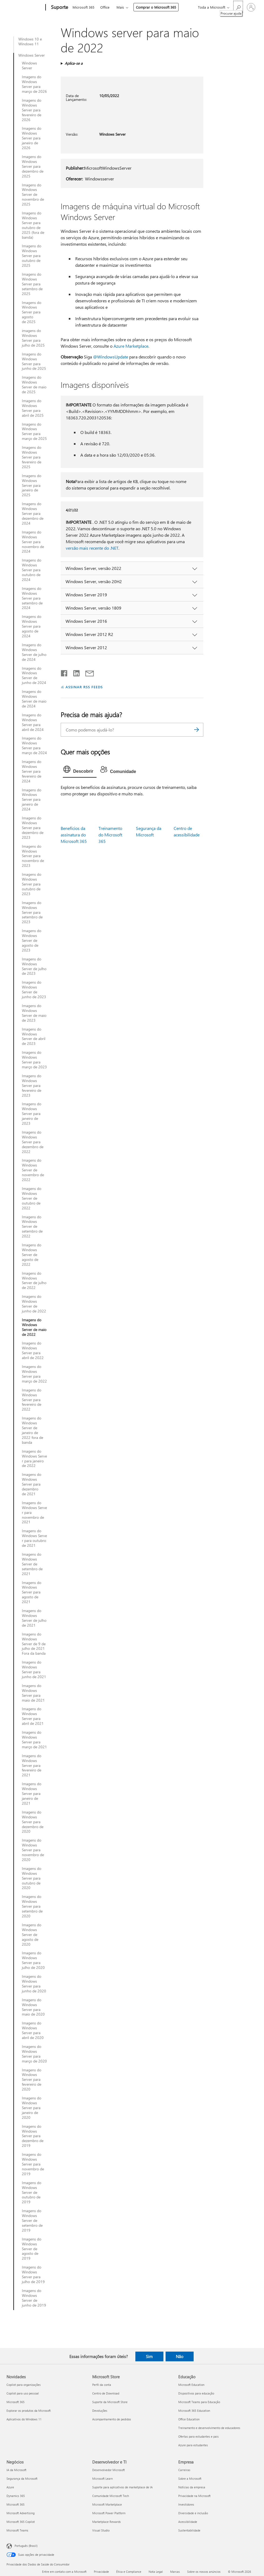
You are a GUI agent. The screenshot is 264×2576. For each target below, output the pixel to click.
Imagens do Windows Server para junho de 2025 (34, 361)
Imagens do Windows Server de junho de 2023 (34, 989)
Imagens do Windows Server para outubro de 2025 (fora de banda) (33, 225)
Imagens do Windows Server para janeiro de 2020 (31, 2108)
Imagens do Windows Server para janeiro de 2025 (31, 485)
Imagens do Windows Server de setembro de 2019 (32, 2220)
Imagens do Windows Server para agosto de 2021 (31, 1592)
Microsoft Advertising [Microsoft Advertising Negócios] (20, 2513)
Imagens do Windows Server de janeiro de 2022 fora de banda (32, 1430)
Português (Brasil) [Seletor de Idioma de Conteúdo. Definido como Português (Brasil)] (26, 2546)
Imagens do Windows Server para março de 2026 (34, 84)
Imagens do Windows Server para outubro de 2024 (31, 570)
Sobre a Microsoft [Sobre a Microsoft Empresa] (189, 2478)
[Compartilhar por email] (87, 672)
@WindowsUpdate (110, 357)
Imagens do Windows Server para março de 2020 (34, 2054)
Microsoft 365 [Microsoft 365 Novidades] (15, 2402)
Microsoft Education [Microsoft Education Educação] (191, 2385)
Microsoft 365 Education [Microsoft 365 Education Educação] (194, 2411)
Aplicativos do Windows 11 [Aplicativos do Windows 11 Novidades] (24, 2419)
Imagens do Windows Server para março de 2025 (34, 431)
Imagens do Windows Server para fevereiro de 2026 (31, 110)
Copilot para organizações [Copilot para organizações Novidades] (23, 2385)
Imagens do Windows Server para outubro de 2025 (31, 256)
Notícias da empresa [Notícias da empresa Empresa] (191, 2487)
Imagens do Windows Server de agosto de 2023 (31, 940)
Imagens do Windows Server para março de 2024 (34, 745)
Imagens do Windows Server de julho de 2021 (34, 1618)
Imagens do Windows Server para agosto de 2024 (31, 626)
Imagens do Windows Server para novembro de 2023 (33, 856)
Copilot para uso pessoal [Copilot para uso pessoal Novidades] (22, 2393)
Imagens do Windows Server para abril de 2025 (33, 408)
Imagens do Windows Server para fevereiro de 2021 (31, 1765)
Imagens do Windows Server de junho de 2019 (34, 2298)
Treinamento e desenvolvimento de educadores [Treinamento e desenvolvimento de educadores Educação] (209, 2428)
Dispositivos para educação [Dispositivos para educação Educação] (196, 2393)
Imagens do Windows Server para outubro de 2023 (31, 884)
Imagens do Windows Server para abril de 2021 (33, 1716)
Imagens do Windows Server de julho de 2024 (34, 652)
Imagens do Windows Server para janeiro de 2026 (31, 138)
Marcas (175, 2572)
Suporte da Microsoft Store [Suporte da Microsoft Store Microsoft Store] (110, 2402)
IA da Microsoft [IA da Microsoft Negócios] (16, 2470)
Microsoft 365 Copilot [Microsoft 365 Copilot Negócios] (20, 2522)
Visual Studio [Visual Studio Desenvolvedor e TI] (100, 2530)
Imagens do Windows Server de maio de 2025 (34, 384)
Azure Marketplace (131, 346)
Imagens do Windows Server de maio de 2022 (34, 1327)
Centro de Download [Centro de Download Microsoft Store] (105, 2393)
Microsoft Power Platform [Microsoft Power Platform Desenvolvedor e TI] (108, 2513)
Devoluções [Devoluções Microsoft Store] (99, 2411)
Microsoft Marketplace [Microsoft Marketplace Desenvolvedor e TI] (107, 2504)
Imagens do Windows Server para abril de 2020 (33, 2030)
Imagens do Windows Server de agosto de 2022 (31, 1255)
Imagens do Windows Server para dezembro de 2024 (32, 513)
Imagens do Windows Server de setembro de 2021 (32, 1564)
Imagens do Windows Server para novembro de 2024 (33, 542)
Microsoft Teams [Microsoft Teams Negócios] (17, 2530)
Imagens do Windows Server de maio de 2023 (34, 1013)
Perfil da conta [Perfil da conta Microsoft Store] (101, 2385)
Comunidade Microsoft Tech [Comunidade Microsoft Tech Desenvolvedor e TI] (110, 2496)
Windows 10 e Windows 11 (30, 41)
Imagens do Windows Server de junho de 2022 (34, 1303)
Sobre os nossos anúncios (204, 2572)
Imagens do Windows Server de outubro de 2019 (31, 2192)
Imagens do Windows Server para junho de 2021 (34, 1669)
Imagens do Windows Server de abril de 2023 (33, 1036)
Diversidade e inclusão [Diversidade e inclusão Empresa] (193, 2513)
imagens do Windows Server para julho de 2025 (33, 338)
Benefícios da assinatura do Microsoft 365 (74, 834)
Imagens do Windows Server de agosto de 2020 (31, 1934)
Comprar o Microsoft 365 (156, 7)
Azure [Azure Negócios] (10, 2487)
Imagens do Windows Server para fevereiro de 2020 (31, 2080)
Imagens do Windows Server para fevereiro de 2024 (31, 771)
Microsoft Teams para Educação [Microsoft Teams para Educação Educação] (199, 2402)
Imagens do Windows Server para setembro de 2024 (32, 598)
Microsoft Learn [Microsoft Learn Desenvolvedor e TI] (102, 2478)
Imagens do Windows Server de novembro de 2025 (33, 195)
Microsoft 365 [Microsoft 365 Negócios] (15, 2504)
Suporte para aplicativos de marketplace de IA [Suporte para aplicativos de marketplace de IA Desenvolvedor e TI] (122, 2487)
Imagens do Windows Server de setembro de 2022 (32, 1227)
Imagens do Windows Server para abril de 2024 (33, 722)
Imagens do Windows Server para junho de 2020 (34, 1983)
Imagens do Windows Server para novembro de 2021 (34, 1512)
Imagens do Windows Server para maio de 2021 (33, 1693)
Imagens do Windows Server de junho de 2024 (34, 675)
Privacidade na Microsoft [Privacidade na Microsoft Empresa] (194, 2496)
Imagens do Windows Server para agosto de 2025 (31, 312)
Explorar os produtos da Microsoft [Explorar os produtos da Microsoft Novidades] (28, 2411)
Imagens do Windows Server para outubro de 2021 (34, 1538)
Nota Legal (156, 2572)
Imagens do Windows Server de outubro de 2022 (31, 1198)
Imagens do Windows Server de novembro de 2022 (33, 1170)
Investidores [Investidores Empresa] (186, 2504)
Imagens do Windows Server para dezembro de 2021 (31, 1484)
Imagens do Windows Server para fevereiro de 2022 (31, 1400)
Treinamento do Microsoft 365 (110, 834)
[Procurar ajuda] (238, 7)
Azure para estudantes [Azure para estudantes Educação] (193, 2445)
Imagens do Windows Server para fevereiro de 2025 (31, 457)
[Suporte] (59, 7)
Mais (120, 7)
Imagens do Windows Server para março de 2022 (34, 1374)
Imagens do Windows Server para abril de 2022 (33, 1350)
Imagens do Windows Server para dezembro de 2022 (32, 1142)
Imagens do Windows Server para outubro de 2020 (31, 1878)
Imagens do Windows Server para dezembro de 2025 (32, 166)
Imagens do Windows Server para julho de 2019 (33, 2274)
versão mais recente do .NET (92, 548)
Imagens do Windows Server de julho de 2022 (34, 1280)
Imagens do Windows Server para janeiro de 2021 (31, 1793)
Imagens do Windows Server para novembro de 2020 (33, 1850)
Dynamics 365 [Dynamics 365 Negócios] (15, 2496)
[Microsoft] (24, 7)
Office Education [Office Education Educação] (189, 2419)
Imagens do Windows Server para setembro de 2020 (32, 1906)
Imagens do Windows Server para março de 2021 (34, 1739)
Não (179, 2356)
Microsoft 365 (83, 7)
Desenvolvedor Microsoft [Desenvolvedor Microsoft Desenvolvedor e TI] (108, 2470)
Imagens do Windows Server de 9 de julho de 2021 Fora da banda (34, 1644)
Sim (149, 2356)
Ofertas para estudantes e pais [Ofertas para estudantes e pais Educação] (198, 2436)
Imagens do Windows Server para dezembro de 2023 (32, 828)
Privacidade (101, 2572)
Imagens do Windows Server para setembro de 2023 (32, 912)
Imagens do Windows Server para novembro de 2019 (33, 2164)
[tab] (80, 771)
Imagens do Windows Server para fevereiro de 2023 (31, 1085)
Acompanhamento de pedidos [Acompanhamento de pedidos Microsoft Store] (111, 2419)
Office (104, 7)
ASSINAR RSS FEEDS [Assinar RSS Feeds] (84, 687)
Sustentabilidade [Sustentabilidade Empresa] (189, 2530)
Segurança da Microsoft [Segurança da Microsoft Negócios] (21, 2478)
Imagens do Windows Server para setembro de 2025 (32, 284)
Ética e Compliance (128, 2572)
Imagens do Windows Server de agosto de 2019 (31, 2249)
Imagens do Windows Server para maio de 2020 (33, 2007)
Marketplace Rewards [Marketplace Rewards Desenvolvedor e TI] (106, 2522)
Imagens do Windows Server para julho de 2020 (33, 1960)
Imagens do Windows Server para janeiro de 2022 (34, 1458)
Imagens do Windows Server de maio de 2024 (34, 699)
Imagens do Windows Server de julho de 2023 (34, 966)
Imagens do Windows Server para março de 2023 (34, 1059)
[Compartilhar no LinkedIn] (74, 672)
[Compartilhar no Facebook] (64, 672)
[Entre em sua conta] (251, 7)
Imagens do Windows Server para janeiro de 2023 (31, 1113)
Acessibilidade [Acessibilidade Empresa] (187, 2522)
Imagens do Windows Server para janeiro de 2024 (31, 800)
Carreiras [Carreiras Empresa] (184, 2470)
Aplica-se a (74, 63)
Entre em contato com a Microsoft (64, 2572)
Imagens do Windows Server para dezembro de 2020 (32, 1822)
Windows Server (31, 55)
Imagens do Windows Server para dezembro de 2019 (32, 2136)
